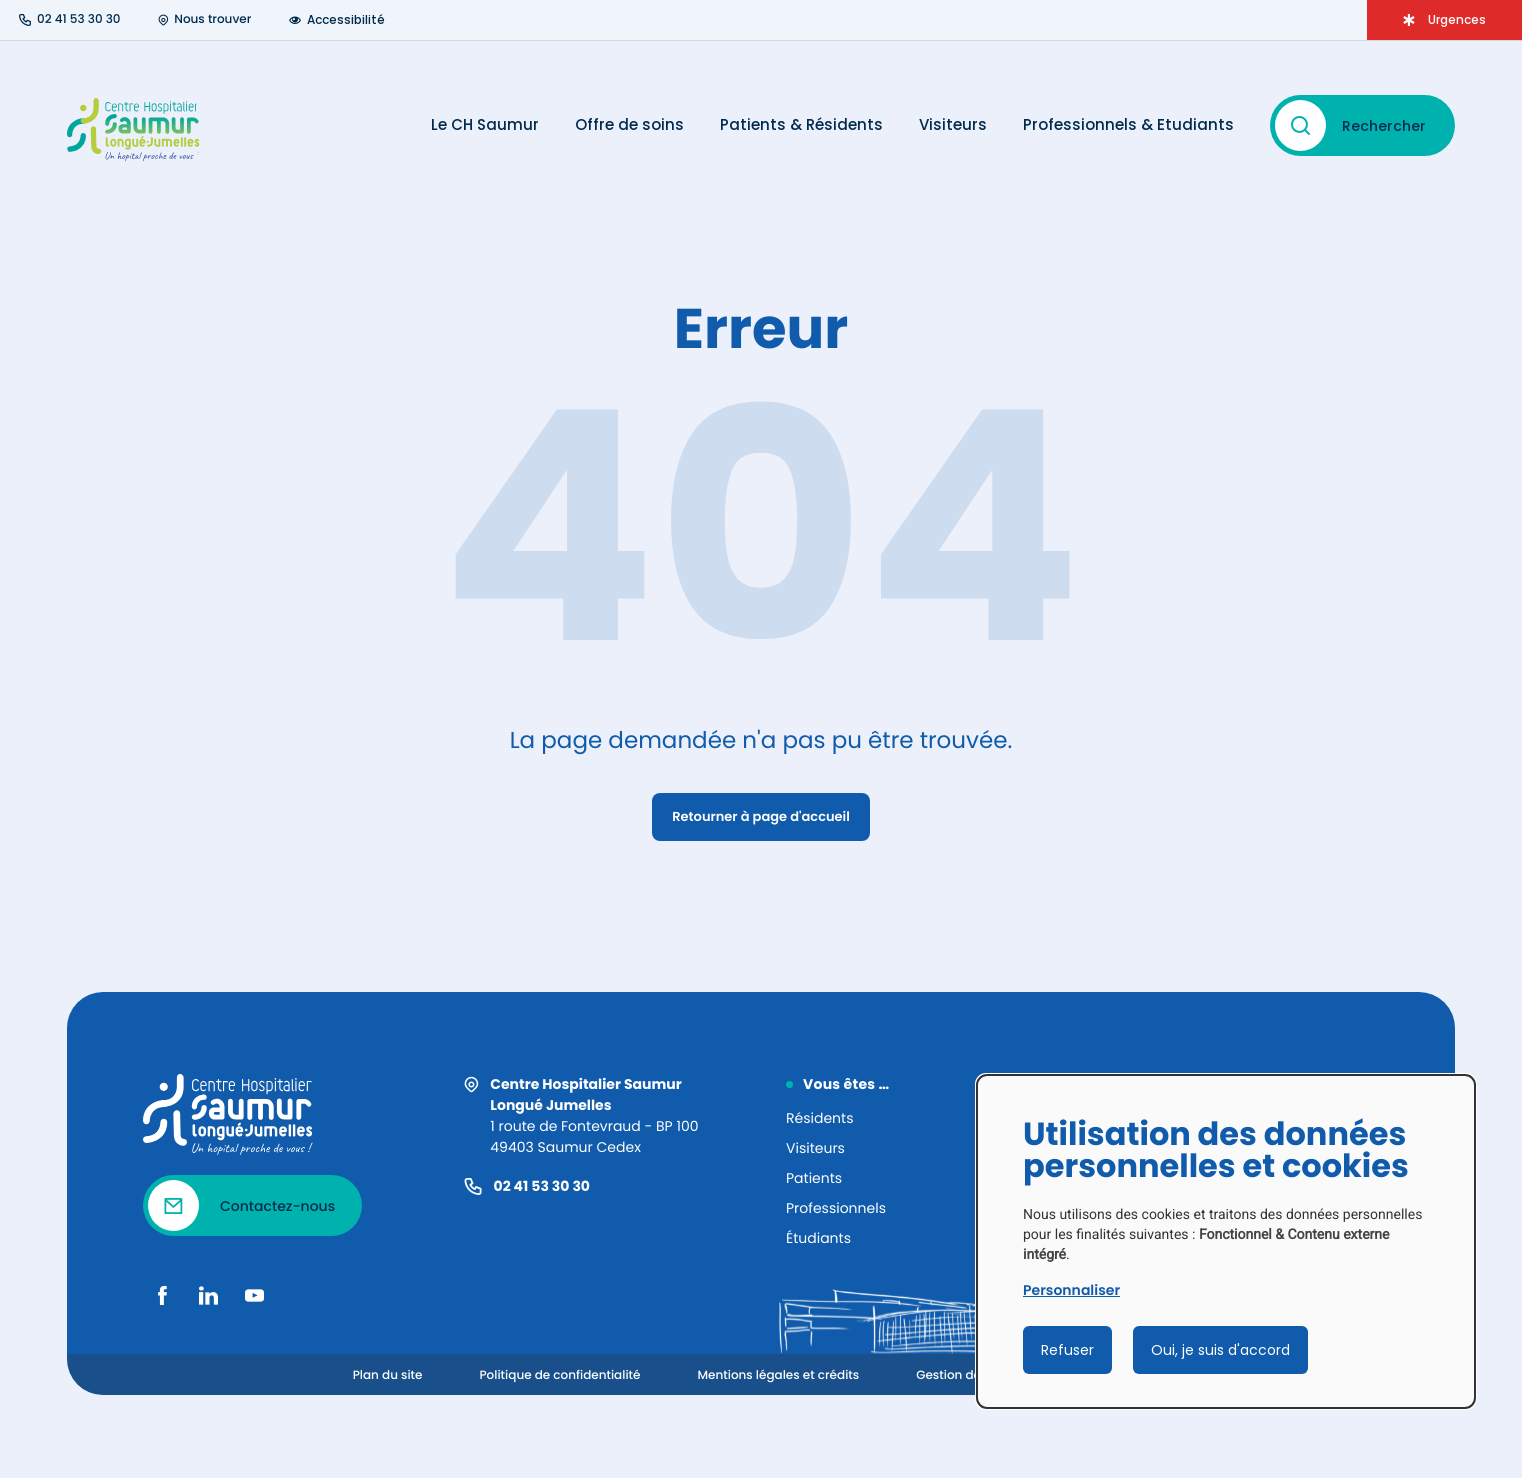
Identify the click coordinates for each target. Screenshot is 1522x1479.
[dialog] (1226, 1241)
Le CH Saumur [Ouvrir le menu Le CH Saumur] (485, 125)
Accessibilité (337, 20)
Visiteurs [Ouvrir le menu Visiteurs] (953, 125)
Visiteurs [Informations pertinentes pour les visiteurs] (815, 1148)
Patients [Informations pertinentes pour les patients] (814, 1178)
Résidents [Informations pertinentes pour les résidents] (819, 1118)
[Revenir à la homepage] (229, 1115)
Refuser (1067, 1350)
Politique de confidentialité (559, 1375)
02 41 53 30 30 (542, 1186)
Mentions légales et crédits (778, 1375)
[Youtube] (253, 1295)
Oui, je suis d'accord (1220, 1350)
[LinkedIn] (207, 1295)
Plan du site (388, 1375)
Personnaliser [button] (1071, 1290)
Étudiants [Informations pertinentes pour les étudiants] (818, 1238)
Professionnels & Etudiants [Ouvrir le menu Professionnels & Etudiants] (1128, 125)
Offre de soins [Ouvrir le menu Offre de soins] (629, 125)
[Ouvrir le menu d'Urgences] (1444, 20)
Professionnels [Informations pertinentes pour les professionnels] (836, 1208)
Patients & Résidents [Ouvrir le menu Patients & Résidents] (801, 125)
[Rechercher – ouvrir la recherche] (1362, 125)
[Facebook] (161, 1295)
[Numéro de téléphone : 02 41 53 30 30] (70, 20)
